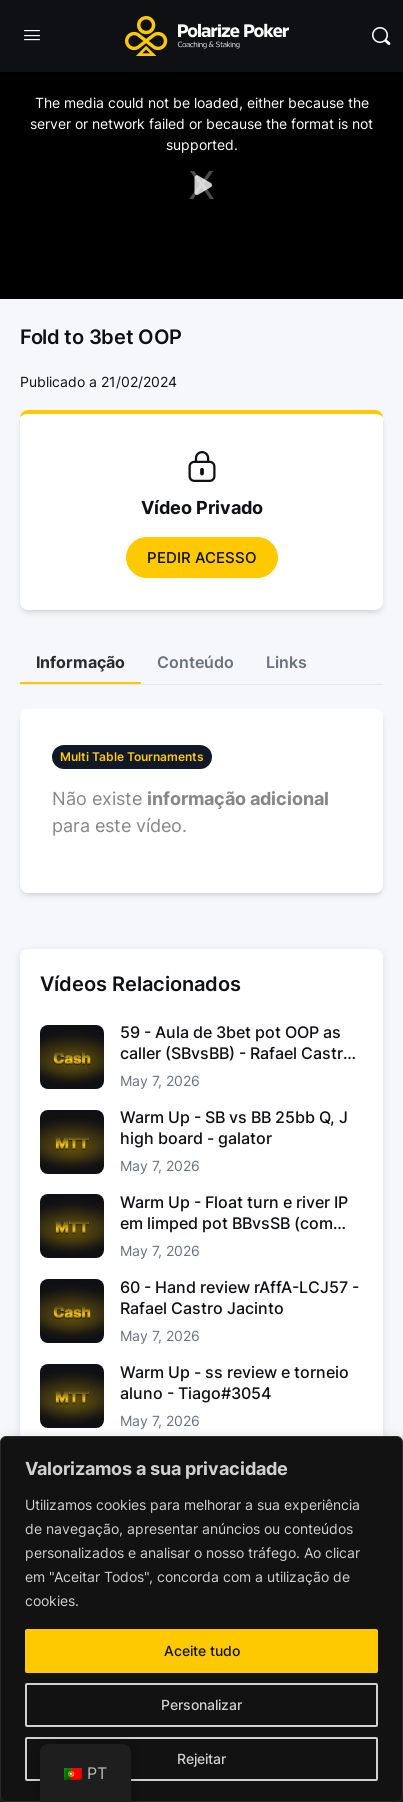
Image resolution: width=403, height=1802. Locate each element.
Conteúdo (195, 662)
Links (286, 662)
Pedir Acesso (202, 557)
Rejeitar (201, 1758)
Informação (80, 662)
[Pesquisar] (381, 36)
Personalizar (201, 1704)
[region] (201, 1619)
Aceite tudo (202, 1650)
